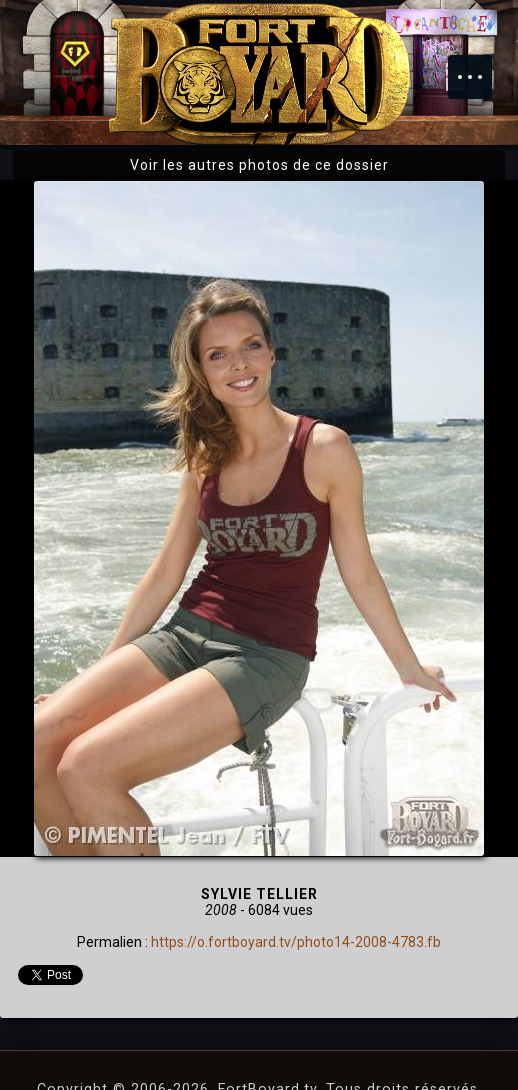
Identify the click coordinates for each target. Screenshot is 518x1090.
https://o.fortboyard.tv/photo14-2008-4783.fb (296, 942)
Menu (480, 67)
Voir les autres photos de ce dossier (259, 165)
